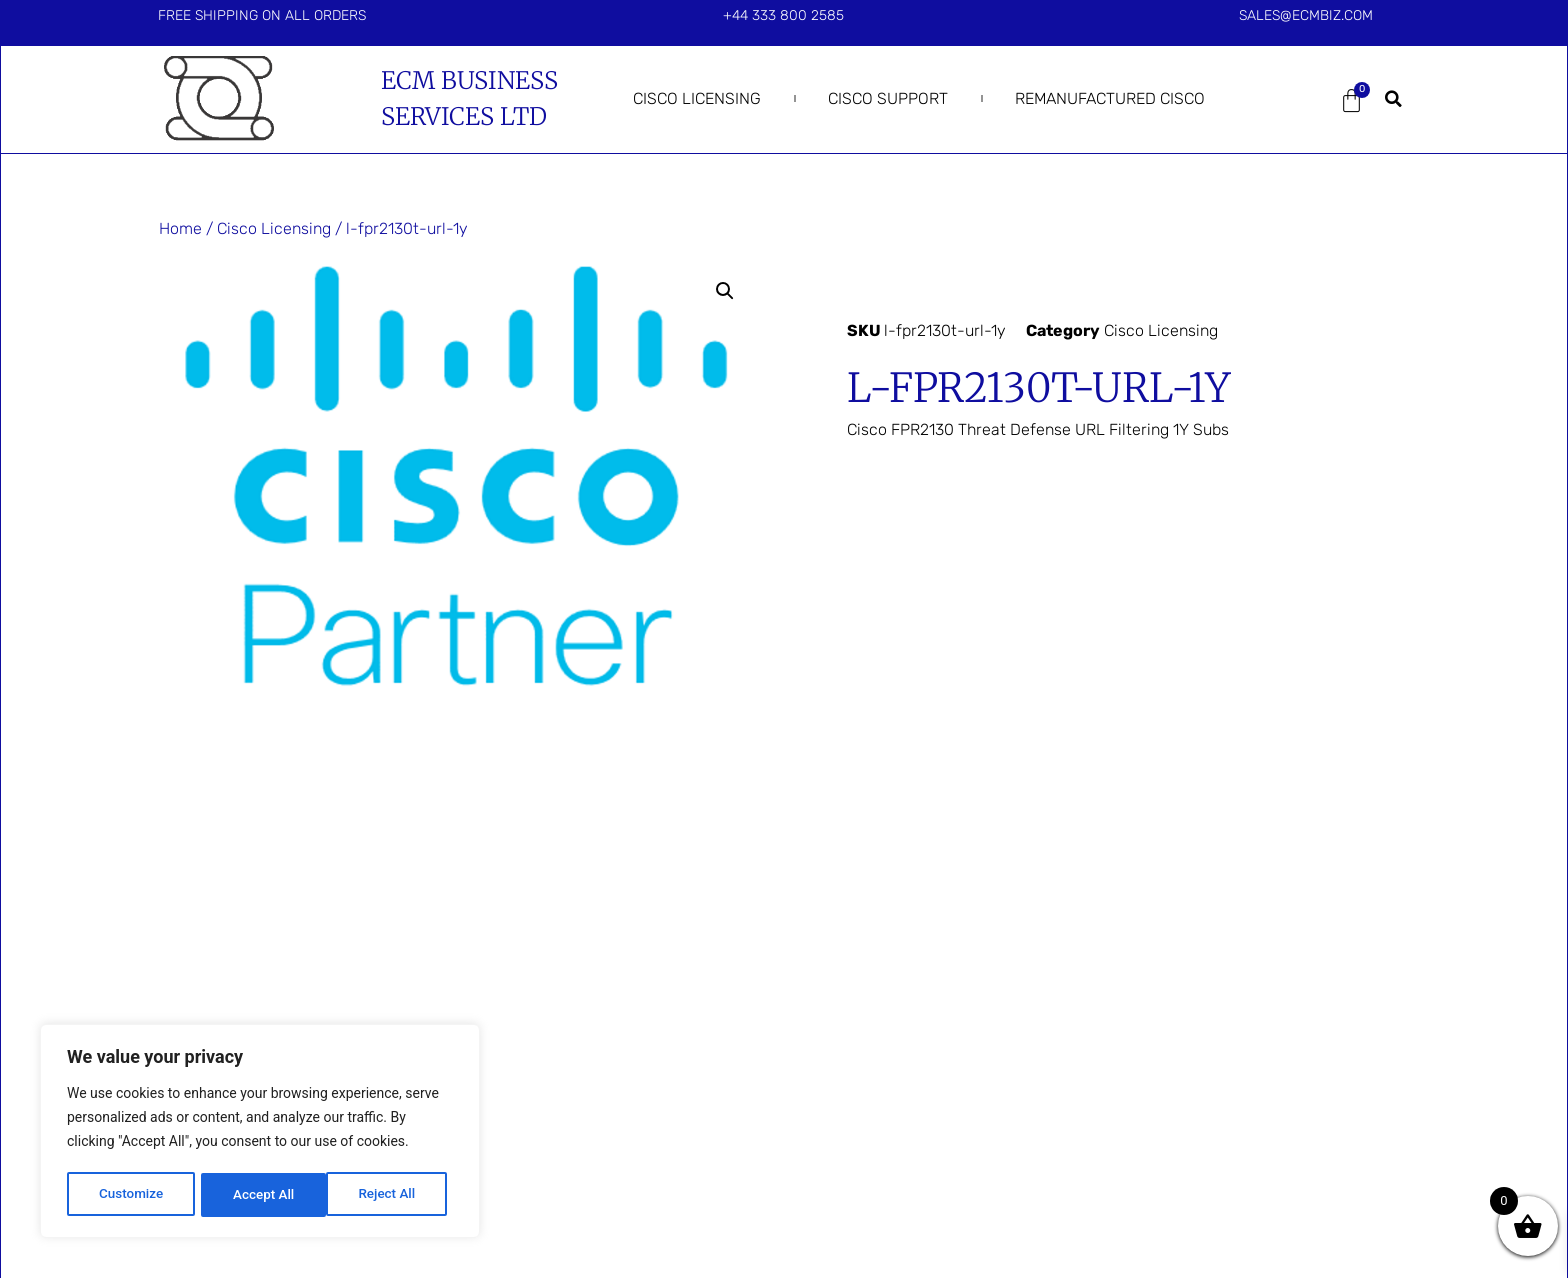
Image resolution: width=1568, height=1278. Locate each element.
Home (180, 228)
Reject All (261, 1195)
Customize (130, 1195)
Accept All (391, 1195)
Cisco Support (888, 98)
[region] (260, 1133)
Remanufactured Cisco (1110, 98)
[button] (1394, 99)
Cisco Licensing (697, 98)
